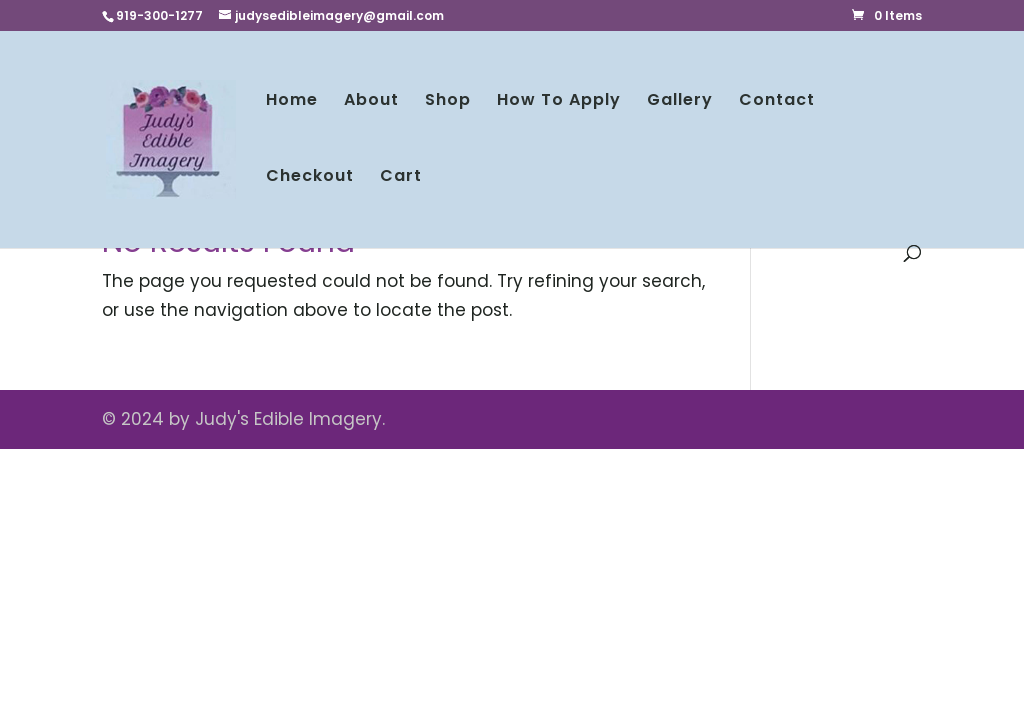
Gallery (680, 102)
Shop (448, 102)
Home (292, 102)
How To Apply (559, 102)
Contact (777, 102)
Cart (401, 178)
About (371, 102)
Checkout (310, 178)
